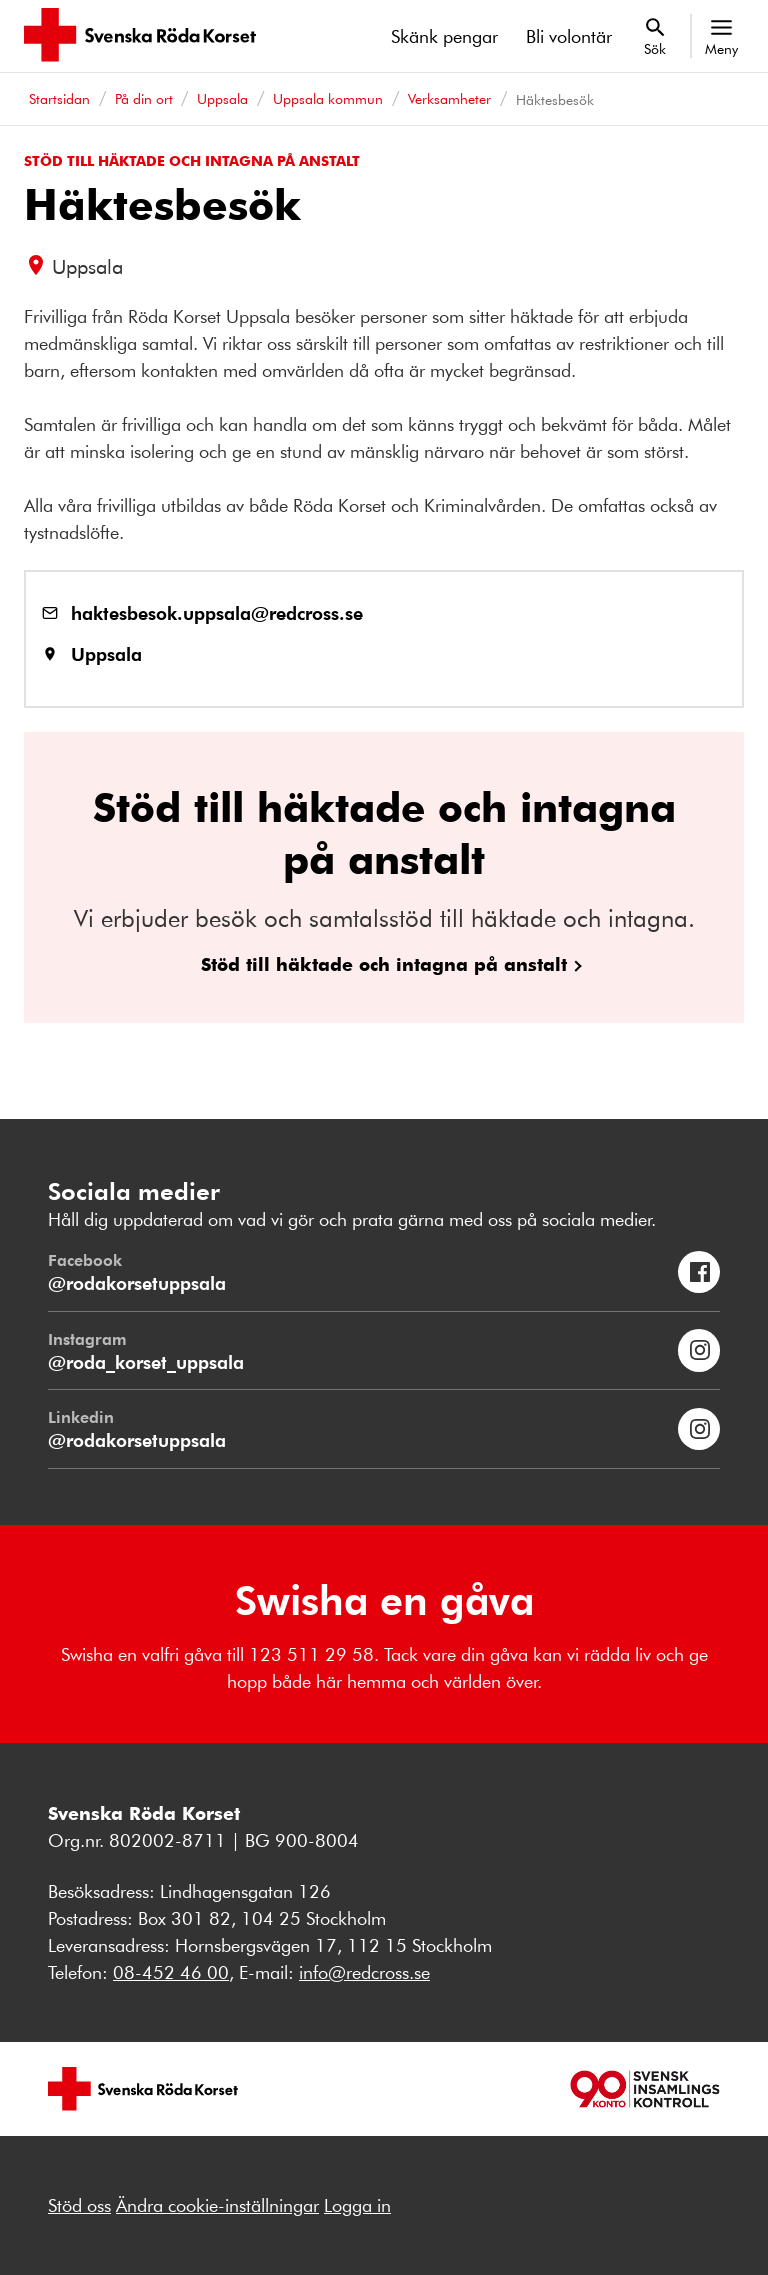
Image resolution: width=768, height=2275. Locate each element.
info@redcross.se (364, 1972)
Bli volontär (569, 36)
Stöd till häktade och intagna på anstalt (384, 963)
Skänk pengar (444, 36)
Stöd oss (79, 2205)
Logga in (357, 2205)
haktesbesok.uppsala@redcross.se (217, 612)
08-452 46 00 (171, 1972)
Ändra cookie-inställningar (217, 2205)
